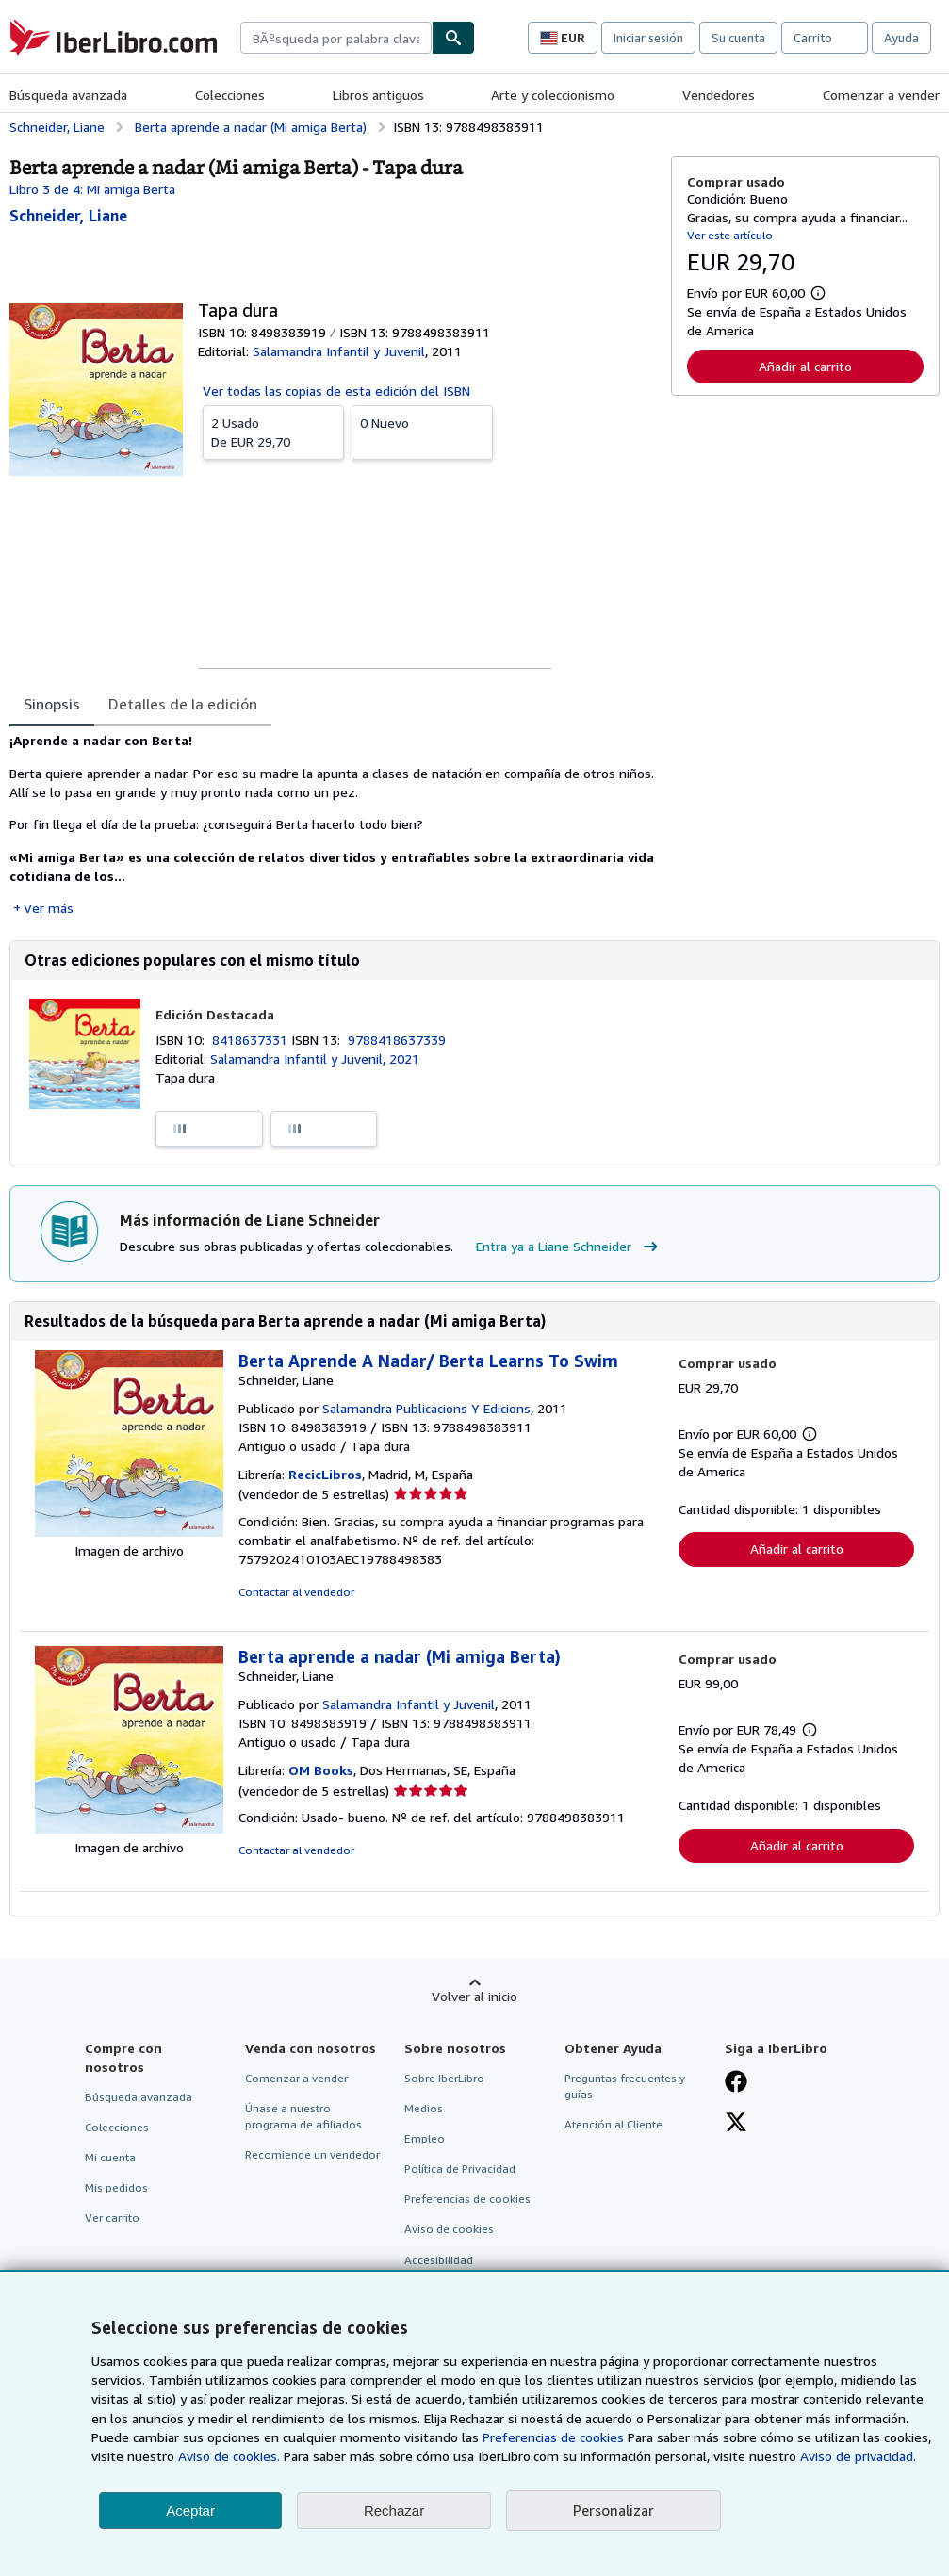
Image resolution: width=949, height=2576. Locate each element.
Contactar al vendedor (296, 1592)
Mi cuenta (110, 2157)
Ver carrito (112, 2217)
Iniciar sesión (648, 37)
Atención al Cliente (613, 2124)
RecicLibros (325, 1474)
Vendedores (718, 95)
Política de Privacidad (459, 2168)
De (273, 431)
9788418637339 (397, 1040)
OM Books (320, 1770)
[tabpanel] (332, 824)
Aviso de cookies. (229, 2456)
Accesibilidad (438, 2260)
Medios (423, 2108)
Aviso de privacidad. (858, 2456)
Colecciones (230, 95)
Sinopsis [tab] (52, 703)
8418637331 (251, 1040)
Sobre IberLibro (444, 2078)
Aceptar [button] (190, 2511)
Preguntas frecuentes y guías (624, 2086)
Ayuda (901, 37)
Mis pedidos (116, 2187)
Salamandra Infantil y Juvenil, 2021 (314, 1059)
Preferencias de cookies (553, 2437)
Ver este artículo (730, 235)
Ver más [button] (49, 908)
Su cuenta (738, 37)
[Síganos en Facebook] (736, 2083)
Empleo (424, 2138)
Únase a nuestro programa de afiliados (303, 2116)
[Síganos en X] (736, 2124)
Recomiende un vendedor (312, 2154)
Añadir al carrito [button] (805, 366)
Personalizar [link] (613, 2510)
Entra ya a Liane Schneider (569, 1246)
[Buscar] (453, 38)
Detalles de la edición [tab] (182, 703)
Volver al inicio (474, 1996)
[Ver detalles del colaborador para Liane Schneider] (68, 215)
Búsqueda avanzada (68, 95)
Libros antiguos (378, 95)
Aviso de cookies (449, 2229)
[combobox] (336, 38)
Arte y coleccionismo (552, 95)
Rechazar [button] (394, 2511)
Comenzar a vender (881, 95)
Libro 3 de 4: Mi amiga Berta (92, 189)
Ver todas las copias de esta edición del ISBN (336, 391)
